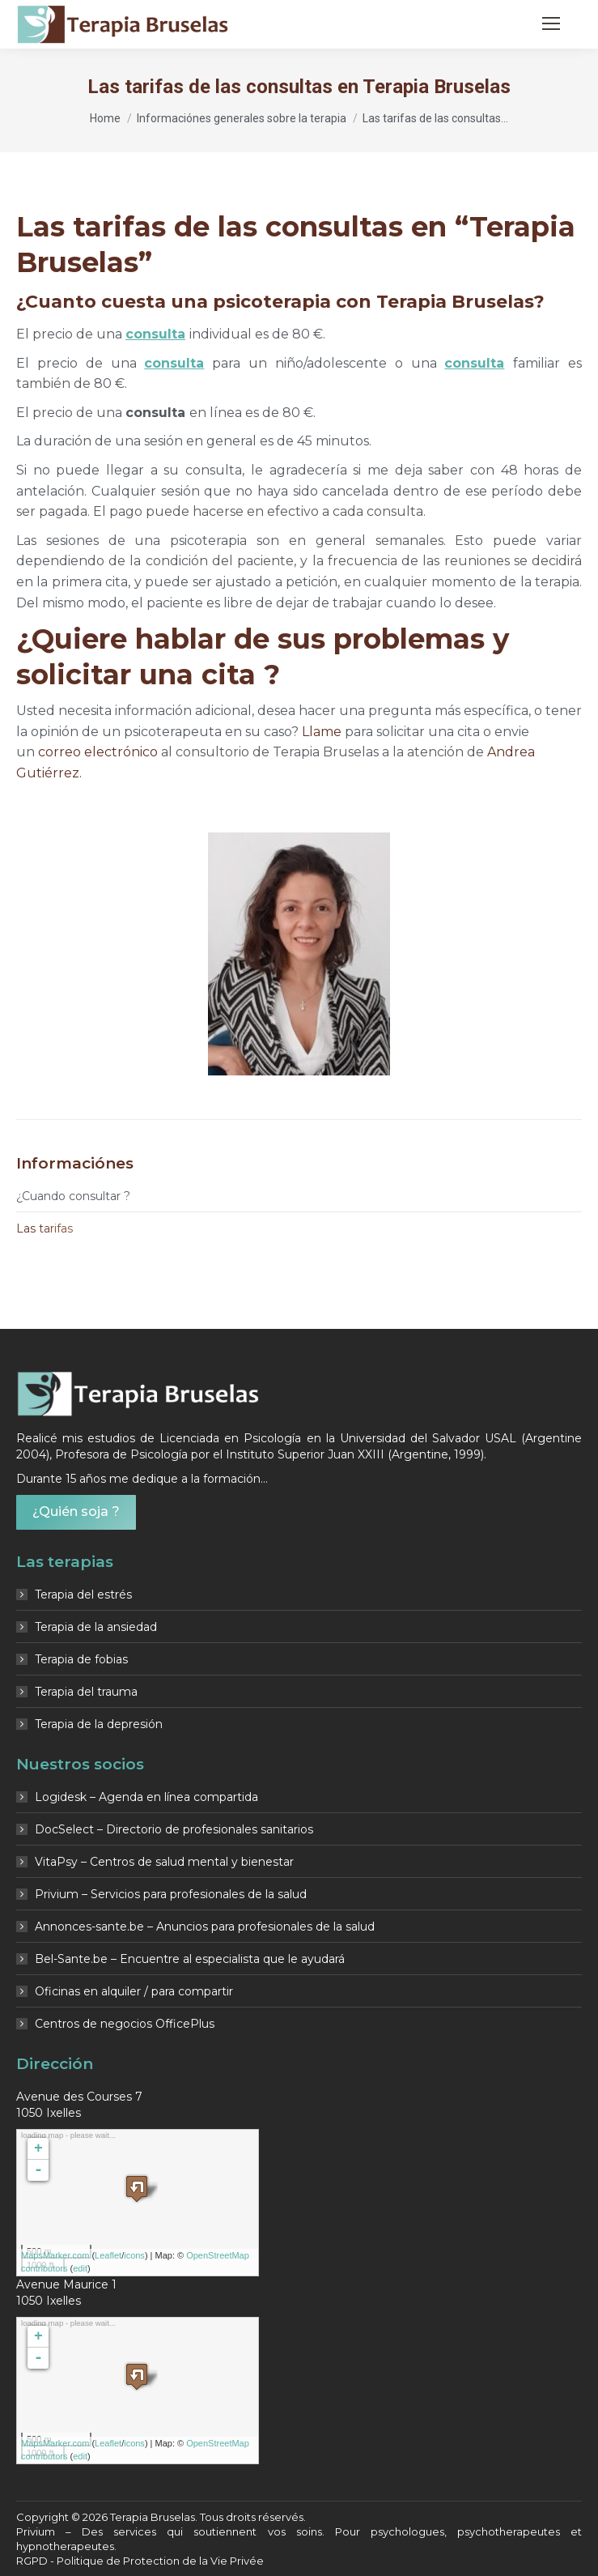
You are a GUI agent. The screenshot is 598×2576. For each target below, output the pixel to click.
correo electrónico (98, 752)
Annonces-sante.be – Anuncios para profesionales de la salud (205, 1926)
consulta (155, 334)
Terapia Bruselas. (155, 2516)
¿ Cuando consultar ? (73, 1196)
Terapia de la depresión (99, 1724)
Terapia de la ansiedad (96, 1627)
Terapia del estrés (83, 1594)
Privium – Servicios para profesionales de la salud (171, 1894)
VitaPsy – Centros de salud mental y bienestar (164, 1861)
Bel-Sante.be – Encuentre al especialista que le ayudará (190, 1959)
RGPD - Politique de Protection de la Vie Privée (140, 2560)
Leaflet (108, 2255)
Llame (321, 731)
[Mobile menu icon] (551, 23)
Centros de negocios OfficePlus (124, 2023)
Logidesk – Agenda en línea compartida (146, 1797)
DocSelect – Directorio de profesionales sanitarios (174, 1829)
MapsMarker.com (55, 2255)
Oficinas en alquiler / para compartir (134, 1991)
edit (80, 2268)
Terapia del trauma (86, 1691)
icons (134, 2255)
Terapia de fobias (81, 1659)
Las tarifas (44, 1228)
